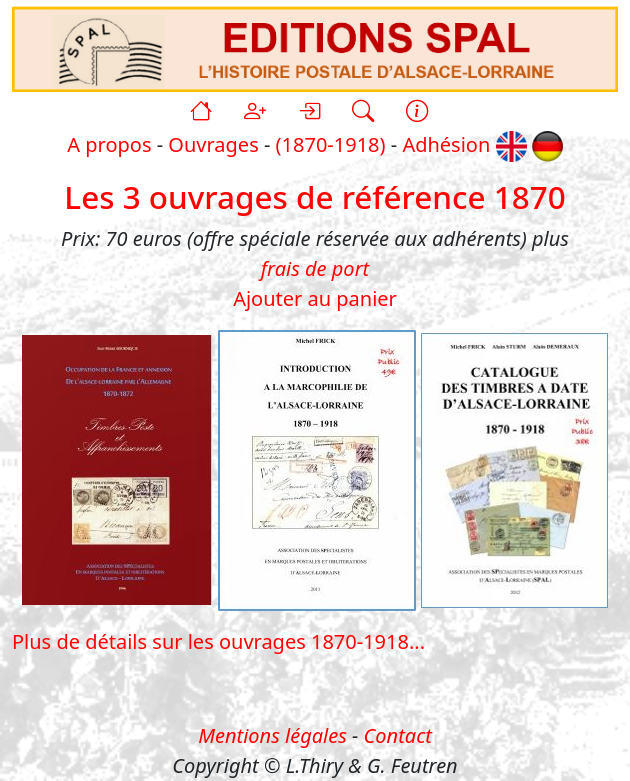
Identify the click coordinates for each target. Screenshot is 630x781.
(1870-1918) (331, 144)
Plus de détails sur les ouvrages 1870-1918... (218, 641)
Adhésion (446, 144)
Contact (398, 735)
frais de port (315, 268)
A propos (109, 144)
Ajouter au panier (315, 298)
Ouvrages (213, 144)
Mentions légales (272, 735)
